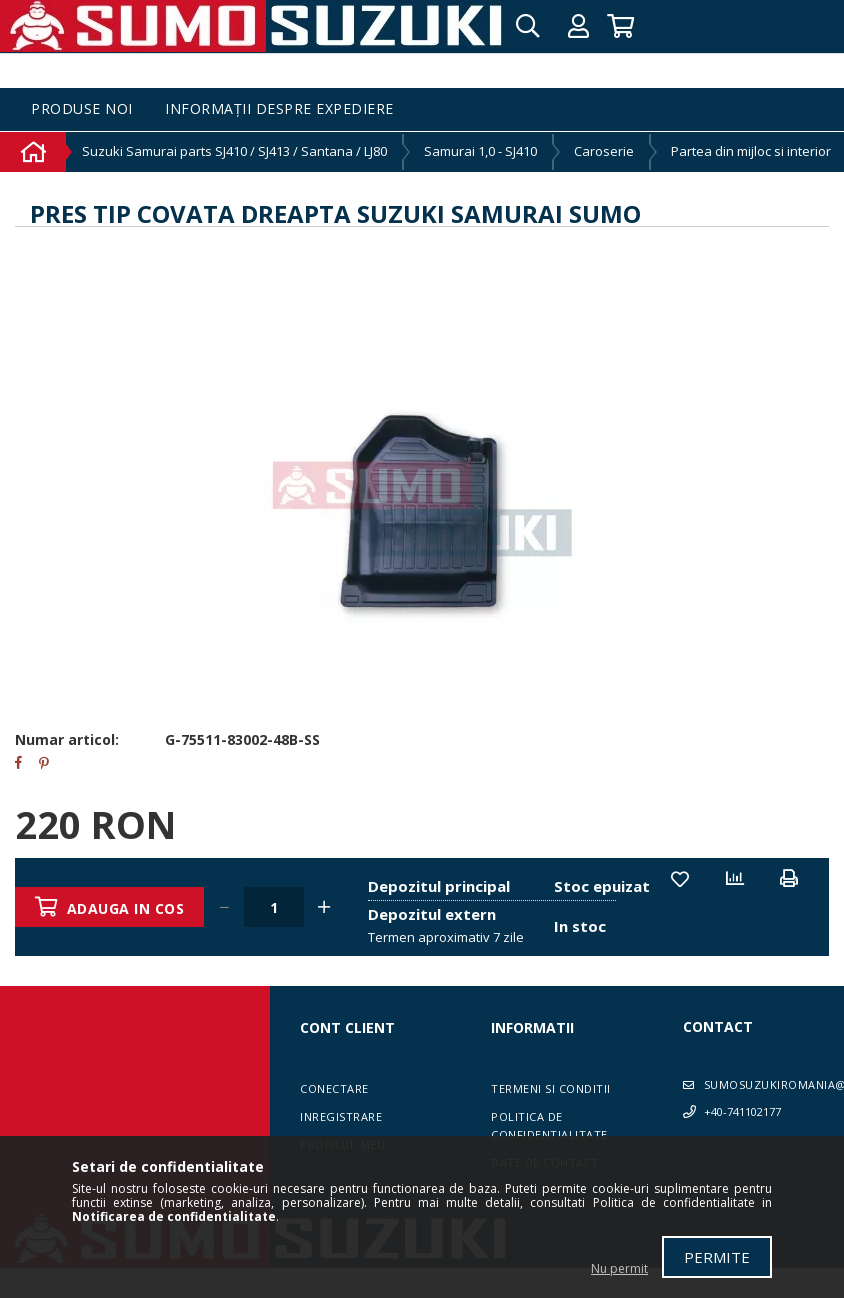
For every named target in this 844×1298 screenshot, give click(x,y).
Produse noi (82, 109)
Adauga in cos (126, 908)
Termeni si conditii (551, 1088)
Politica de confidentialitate (549, 1125)
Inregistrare (341, 1116)
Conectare (334, 1088)
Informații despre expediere (279, 109)
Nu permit (619, 1268)
